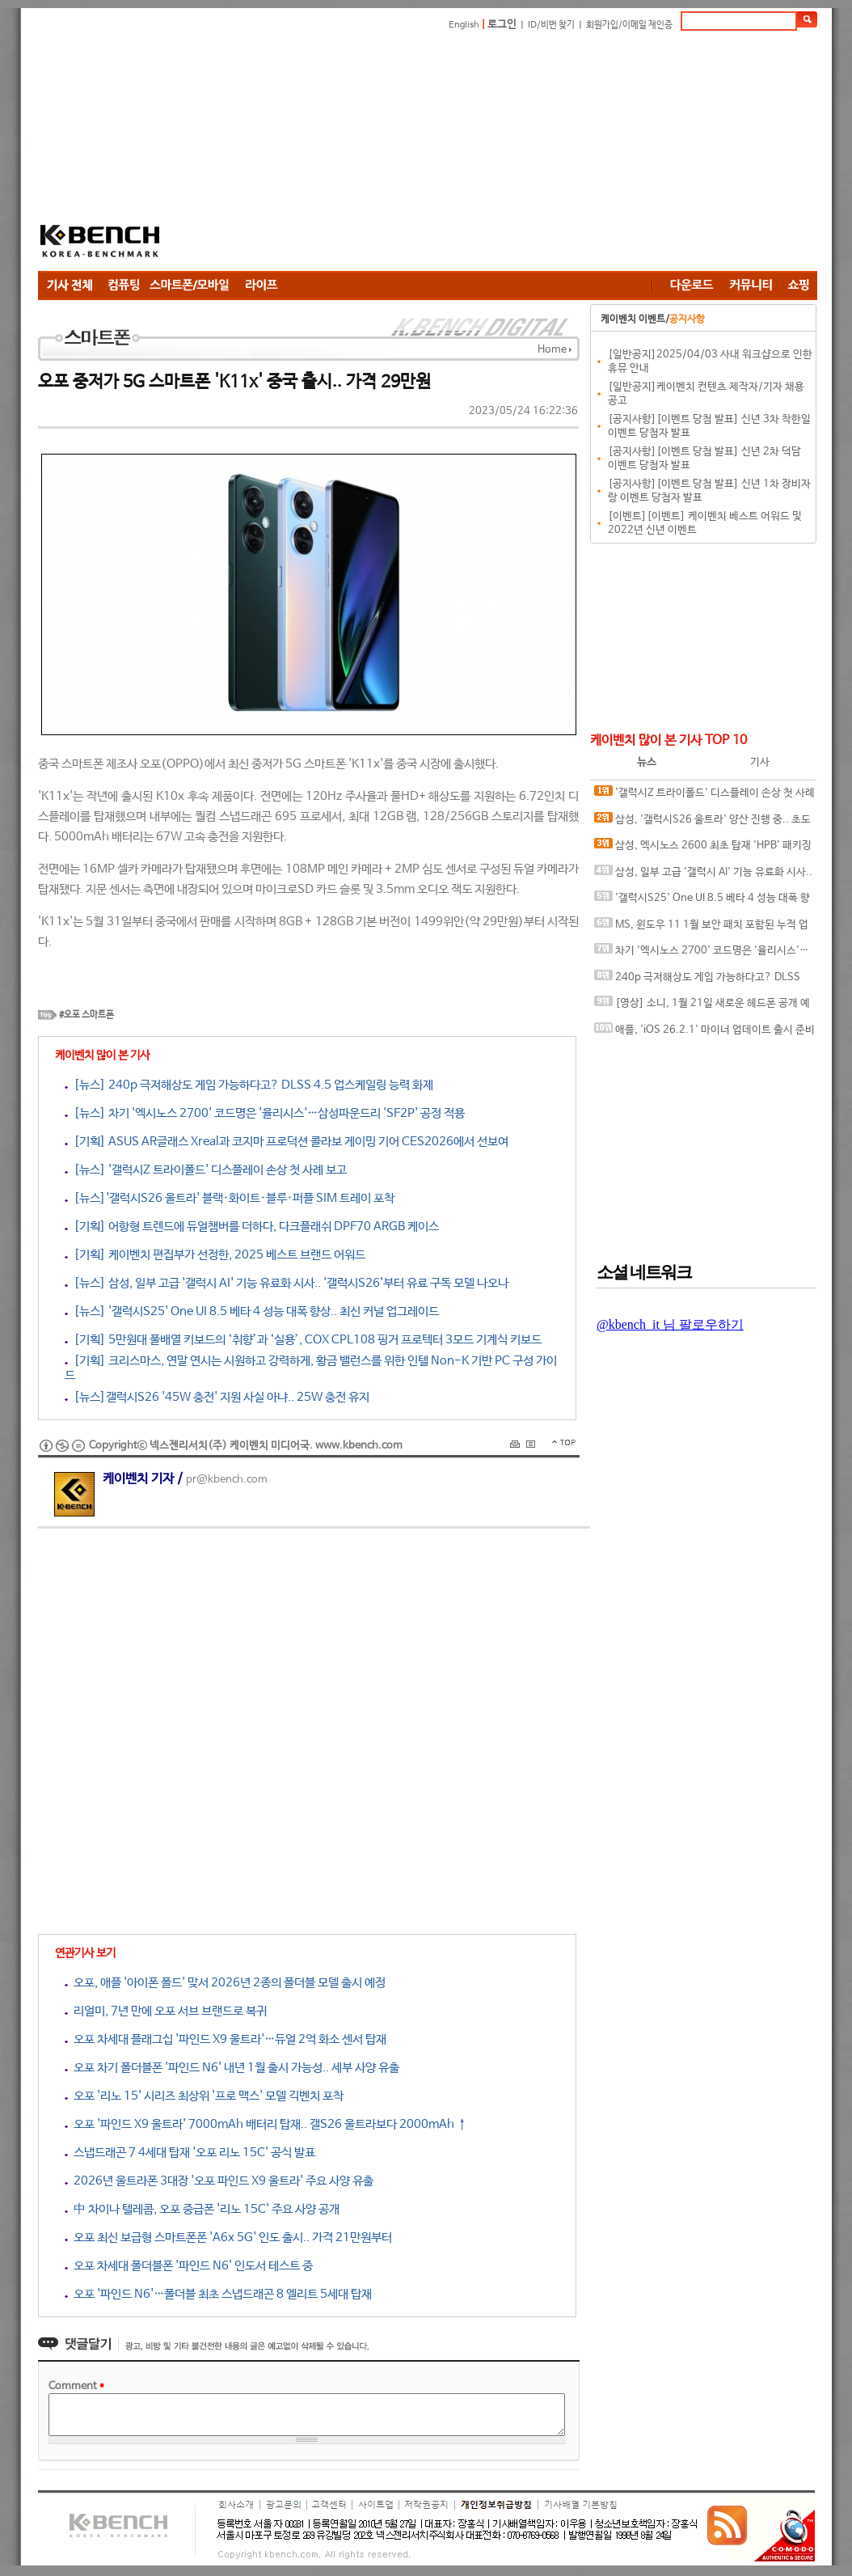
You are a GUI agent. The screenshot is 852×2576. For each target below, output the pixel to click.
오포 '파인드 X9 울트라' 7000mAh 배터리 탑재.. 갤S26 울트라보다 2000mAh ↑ (266, 2124)
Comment (76, 2386)
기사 (760, 762)
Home (552, 350)
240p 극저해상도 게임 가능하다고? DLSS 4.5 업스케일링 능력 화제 (697, 981)
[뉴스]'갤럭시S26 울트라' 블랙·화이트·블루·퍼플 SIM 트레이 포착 (229, 1198)
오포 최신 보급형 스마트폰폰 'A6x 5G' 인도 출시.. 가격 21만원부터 (228, 2237)
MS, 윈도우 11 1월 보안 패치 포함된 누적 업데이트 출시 (701, 928)
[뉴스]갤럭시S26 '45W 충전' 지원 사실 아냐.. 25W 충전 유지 (217, 1397)
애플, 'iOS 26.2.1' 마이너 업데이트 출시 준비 (704, 1029)
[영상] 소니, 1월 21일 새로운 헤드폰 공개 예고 (702, 1006)
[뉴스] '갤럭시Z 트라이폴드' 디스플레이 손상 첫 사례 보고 (206, 1170)
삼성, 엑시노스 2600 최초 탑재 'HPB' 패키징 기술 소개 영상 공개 (703, 849)
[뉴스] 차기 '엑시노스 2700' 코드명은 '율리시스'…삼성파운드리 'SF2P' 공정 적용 (265, 1113)
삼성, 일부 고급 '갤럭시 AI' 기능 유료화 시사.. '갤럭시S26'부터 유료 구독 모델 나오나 (703, 875)
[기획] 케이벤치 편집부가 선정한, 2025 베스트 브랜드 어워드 (215, 1255)
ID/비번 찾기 (551, 25)
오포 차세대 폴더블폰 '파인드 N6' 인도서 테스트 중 (189, 2266)
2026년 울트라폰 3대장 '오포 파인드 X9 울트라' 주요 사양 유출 (219, 2181)
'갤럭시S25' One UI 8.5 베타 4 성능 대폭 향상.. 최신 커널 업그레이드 (702, 901)
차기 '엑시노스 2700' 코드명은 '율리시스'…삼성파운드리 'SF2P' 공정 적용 (701, 954)
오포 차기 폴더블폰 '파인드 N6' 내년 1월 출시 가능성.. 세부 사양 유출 (232, 2068)
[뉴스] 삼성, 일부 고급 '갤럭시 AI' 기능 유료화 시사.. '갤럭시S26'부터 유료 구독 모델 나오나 (286, 1283)
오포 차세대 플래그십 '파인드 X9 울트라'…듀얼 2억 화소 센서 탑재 (225, 2039)
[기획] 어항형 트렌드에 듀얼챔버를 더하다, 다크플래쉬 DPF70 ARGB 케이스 (252, 1226)
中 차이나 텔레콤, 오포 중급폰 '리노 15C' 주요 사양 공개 (202, 2209)
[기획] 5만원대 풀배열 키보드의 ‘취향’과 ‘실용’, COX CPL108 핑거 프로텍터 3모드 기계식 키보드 (303, 1340)
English (464, 25)
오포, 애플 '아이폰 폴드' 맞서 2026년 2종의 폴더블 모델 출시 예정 (225, 1983)
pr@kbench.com (227, 1480)
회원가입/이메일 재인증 (629, 25)
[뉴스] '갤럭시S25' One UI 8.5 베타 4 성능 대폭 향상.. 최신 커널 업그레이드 (252, 1311)
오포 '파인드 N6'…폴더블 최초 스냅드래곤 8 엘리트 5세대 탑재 (218, 2294)
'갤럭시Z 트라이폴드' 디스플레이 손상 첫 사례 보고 (704, 796)
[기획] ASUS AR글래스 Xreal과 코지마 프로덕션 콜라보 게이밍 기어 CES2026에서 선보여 (286, 1141)
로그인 (502, 25)
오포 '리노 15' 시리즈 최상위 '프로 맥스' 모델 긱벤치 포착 (204, 2096)
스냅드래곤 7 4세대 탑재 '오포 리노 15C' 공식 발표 (190, 2152)
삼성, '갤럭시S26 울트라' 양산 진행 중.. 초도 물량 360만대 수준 (702, 823)
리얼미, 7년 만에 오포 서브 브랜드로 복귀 (166, 2011)
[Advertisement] (509, 153)
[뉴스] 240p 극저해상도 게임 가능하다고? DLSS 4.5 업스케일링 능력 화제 (249, 1085)
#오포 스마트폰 (86, 1015)
